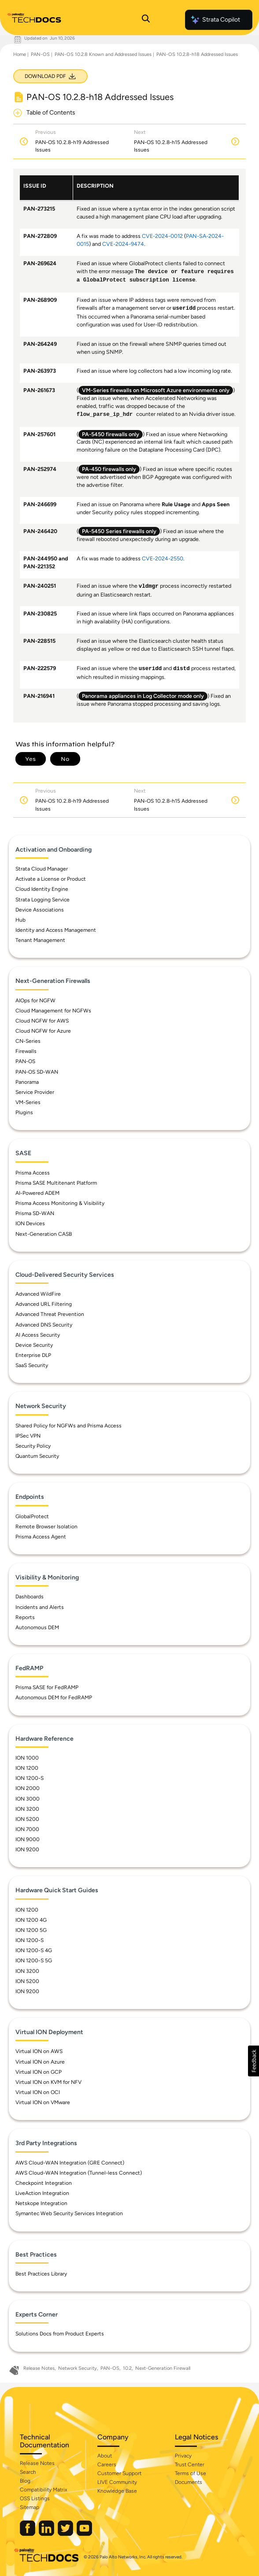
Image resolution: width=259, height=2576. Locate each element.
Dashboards (29, 1597)
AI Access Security (37, 1335)
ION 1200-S (29, 1778)
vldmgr (149, 586)
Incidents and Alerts (39, 1607)
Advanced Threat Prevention (49, 1314)
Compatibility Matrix (43, 2490)
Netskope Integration (41, 2203)
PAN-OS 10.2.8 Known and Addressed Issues (103, 54)
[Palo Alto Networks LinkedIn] (47, 2534)
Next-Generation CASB (43, 1234)
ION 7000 (27, 1829)
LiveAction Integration (42, 2193)
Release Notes (39, 2368)
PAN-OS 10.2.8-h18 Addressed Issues (197, 54)
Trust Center (189, 2464)
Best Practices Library (41, 2274)
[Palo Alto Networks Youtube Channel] (84, 2534)
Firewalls (26, 1051)
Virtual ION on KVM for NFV (48, 2082)
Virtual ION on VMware (42, 2102)
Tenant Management (40, 940)
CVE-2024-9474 (123, 244)
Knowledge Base (117, 2491)
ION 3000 (27, 1799)
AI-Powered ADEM (37, 1193)
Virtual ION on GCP (38, 2072)
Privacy (183, 2456)
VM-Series (28, 1102)
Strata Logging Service (42, 900)
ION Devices (30, 1223)
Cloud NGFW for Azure (43, 1031)
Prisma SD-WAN (34, 1213)
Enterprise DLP (33, 1355)
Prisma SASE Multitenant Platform (56, 1183)
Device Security (34, 1345)
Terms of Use (190, 2473)
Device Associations (39, 910)
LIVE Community (117, 2482)
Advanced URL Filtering (43, 1304)
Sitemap (29, 2507)
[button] (253, 2061)
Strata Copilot (215, 20)
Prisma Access (32, 1173)
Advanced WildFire (38, 1294)
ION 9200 (27, 1849)
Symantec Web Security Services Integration (69, 2213)
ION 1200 (26, 1768)
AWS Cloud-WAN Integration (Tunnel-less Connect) (78, 2173)
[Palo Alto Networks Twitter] (66, 2534)
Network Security (77, 2368)
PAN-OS (40, 54)
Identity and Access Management (55, 930)
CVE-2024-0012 (162, 236)
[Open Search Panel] (145, 20)
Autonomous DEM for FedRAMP (53, 1697)
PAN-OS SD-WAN (36, 1072)
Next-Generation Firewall (162, 2368)
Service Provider (34, 1092)
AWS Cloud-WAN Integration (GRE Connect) (69, 2163)
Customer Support (119, 2473)
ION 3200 (27, 1809)
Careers (106, 2464)
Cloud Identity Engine (41, 889)
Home (19, 54)
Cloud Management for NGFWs (53, 1011)
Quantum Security (37, 1456)
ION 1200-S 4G (33, 1950)
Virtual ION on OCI (37, 2092)
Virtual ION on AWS (39, 2051)
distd (181, 669)
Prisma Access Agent (40, 1537)
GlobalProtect (32, 1516)
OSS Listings (35, 2498)
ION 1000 (27, 1758)
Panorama (27, 1082)
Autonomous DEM (37, 1627)
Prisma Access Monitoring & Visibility (59, 1203)
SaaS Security (31, 1365)
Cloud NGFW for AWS (42, 1021)
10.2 (127, 2368)
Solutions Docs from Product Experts (59, 2334)
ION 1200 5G (31, 1930)
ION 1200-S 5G (33, 1960)
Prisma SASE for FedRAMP (46, 1687)
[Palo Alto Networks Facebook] (28, 2534)
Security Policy (33, 1446)
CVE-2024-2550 (162, 558)
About (104, 2456)
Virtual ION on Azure (40, 2062)
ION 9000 (27, 1839)
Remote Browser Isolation (46, 1526)
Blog (25, 2481)
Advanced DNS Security (43, 1325)
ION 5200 (27, 1819)
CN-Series (28, 1041)
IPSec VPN (28, 1436)
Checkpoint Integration (43, 2183)
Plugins (24, 1112)
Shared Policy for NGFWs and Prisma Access (68, 1426)
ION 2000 (27, 1788)
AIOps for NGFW (35, 1000)
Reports (25, 1617)
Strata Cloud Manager (41, 869)
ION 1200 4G (31, 1920)
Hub (20, 920)
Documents (188, 2482)
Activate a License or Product (50, 879)
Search (28, 2472)
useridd (184, 308)
